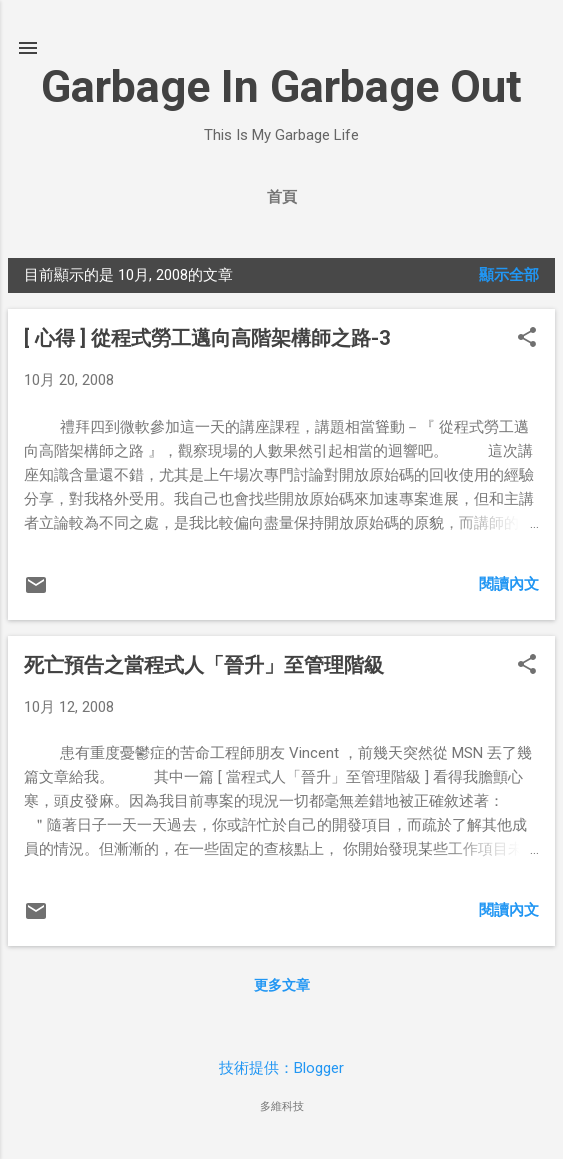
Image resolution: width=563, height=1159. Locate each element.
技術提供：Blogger (281, 1068)
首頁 (282, 197)
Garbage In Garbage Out (281, 86)
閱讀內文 (509, 584)
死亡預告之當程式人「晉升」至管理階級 (204, 665)
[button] (527, 339)
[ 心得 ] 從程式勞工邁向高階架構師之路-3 (207, 338)
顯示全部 (509, 275)
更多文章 (282, 985)
